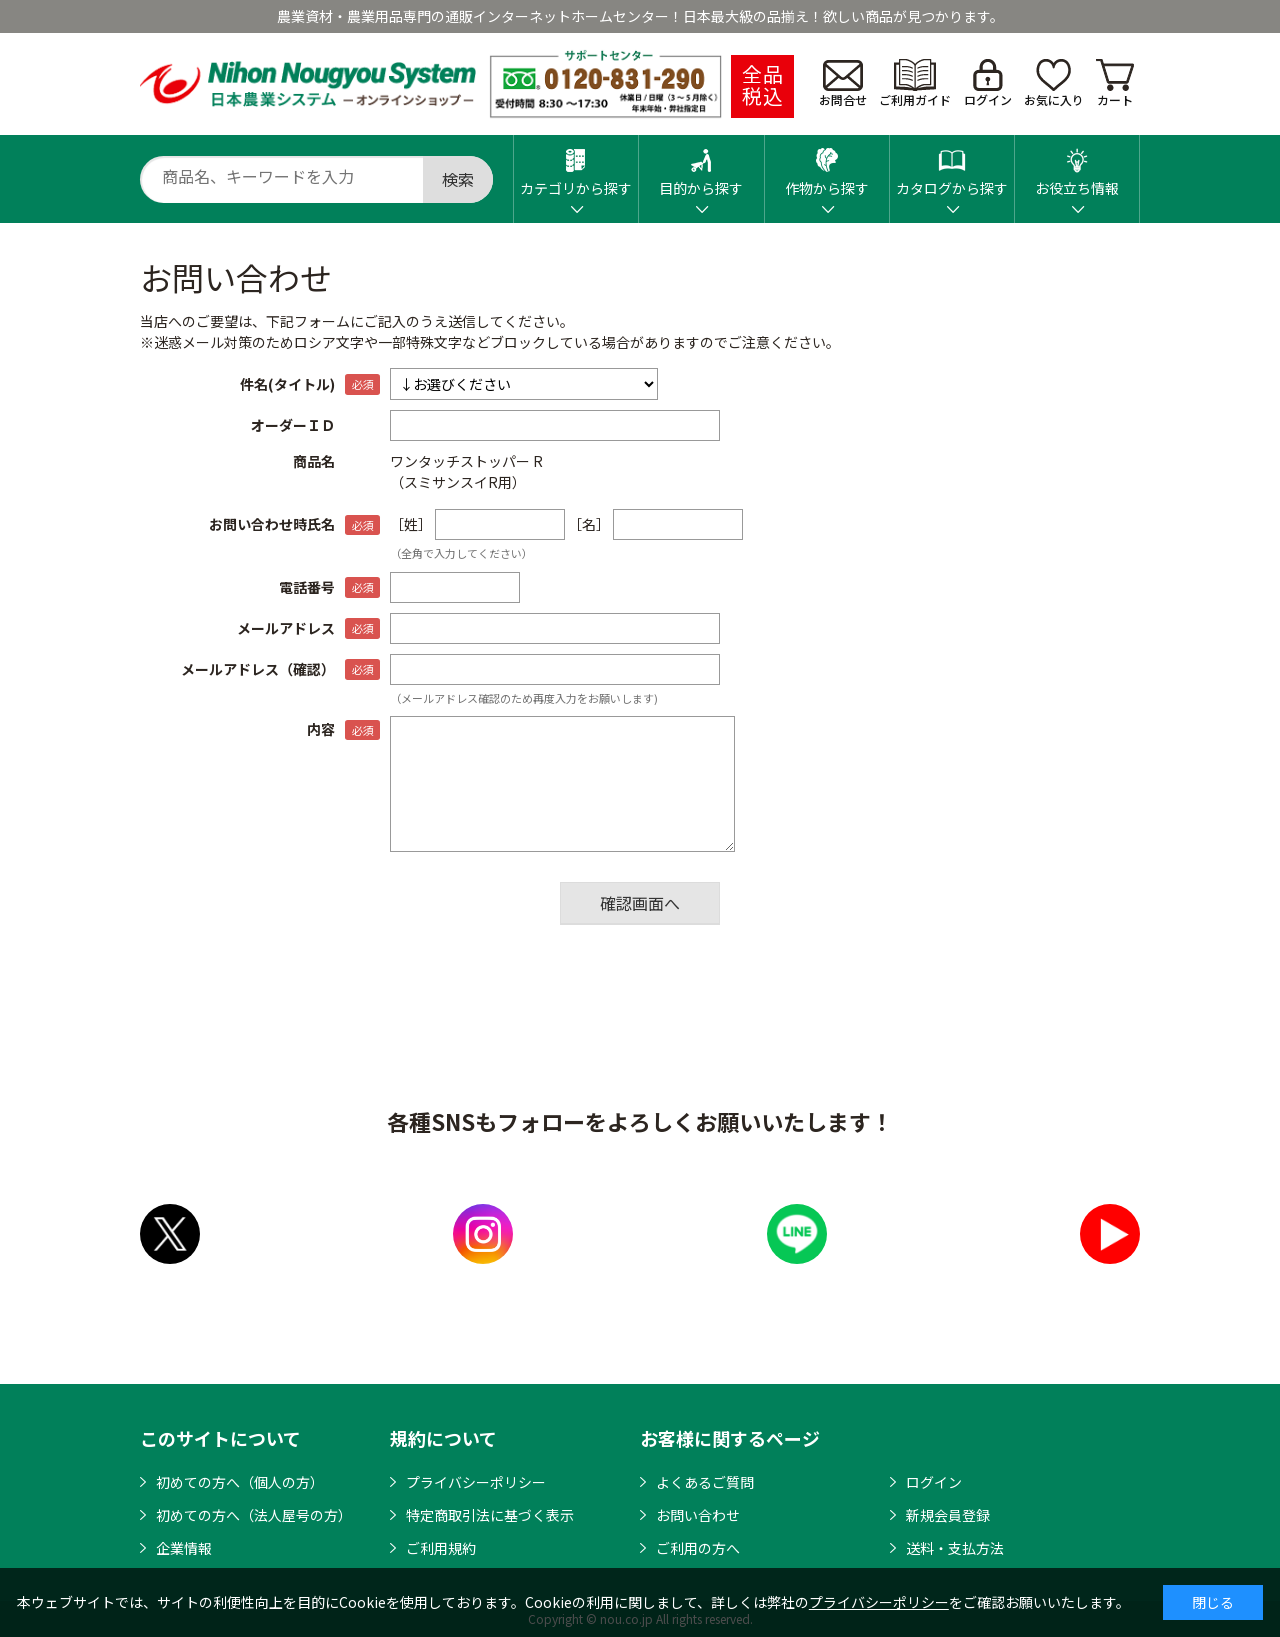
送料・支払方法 (955, 1548)
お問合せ (843, 84)
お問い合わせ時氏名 (272, 524)
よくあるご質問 (705, 1482)
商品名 (314, 461)
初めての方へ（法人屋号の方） (254, 1515)
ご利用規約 (441, 1548)
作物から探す (827, 166)
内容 (321, 729)
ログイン (988, 83)
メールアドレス (286, 628)
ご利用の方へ (698, 1548)
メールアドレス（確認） (258, 669)
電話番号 (307, 587)
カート (1115, 83)
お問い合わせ (698, 1515)
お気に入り (1054, 83)
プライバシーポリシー (476, 1482)
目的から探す (701, 166)
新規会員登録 (948, 1515)
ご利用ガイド (915, 83)
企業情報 (184, 1548)
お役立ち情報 (1077, 166)
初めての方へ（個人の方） (240, 1482)
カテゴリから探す (576, 166)
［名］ (589, 524)
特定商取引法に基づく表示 (490, 1515)
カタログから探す (952, 166)
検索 (458, 179)
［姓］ (411, 524)
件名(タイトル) (287, 384)
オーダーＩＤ (293, 425)
